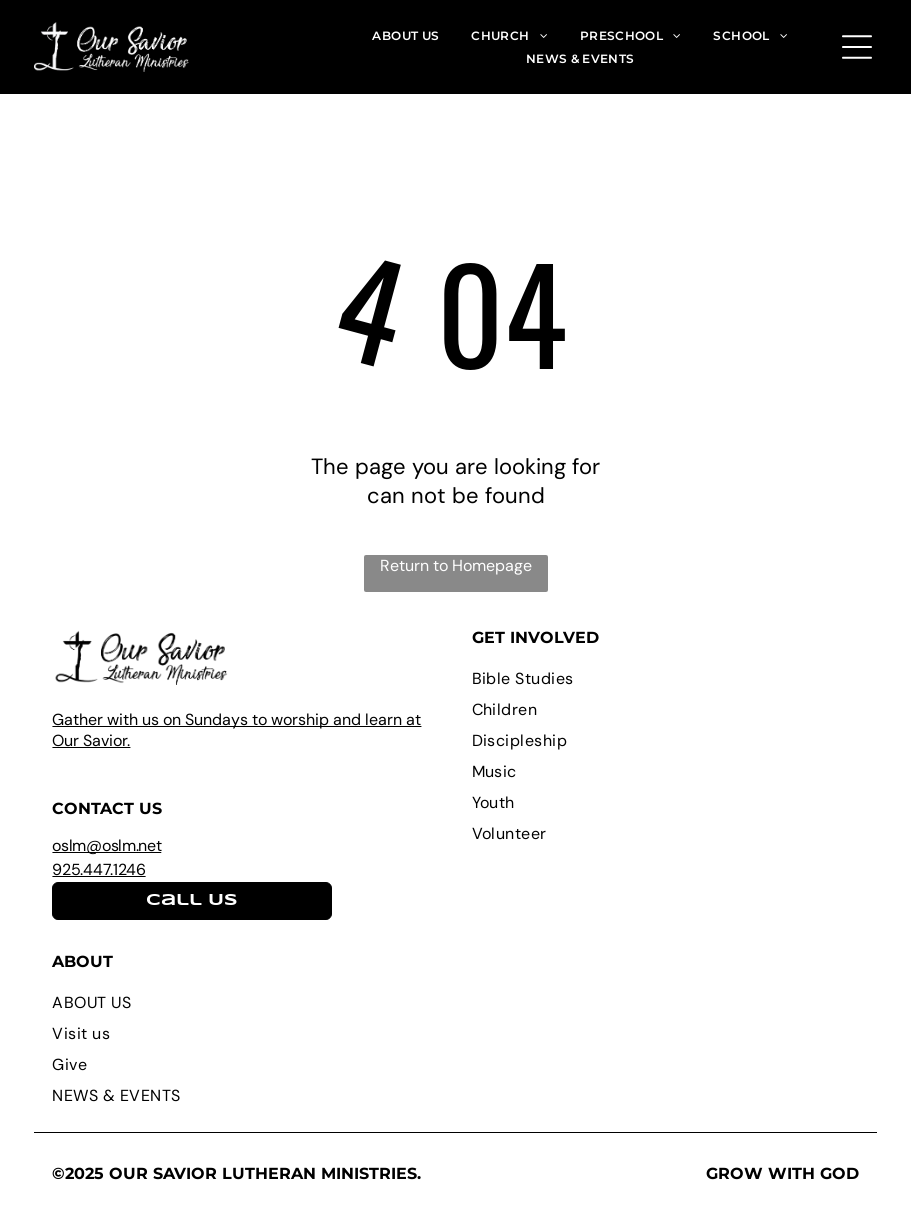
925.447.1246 (98, 869)
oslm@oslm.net (106, 845)
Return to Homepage (456, 565)
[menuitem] (405, 35)
